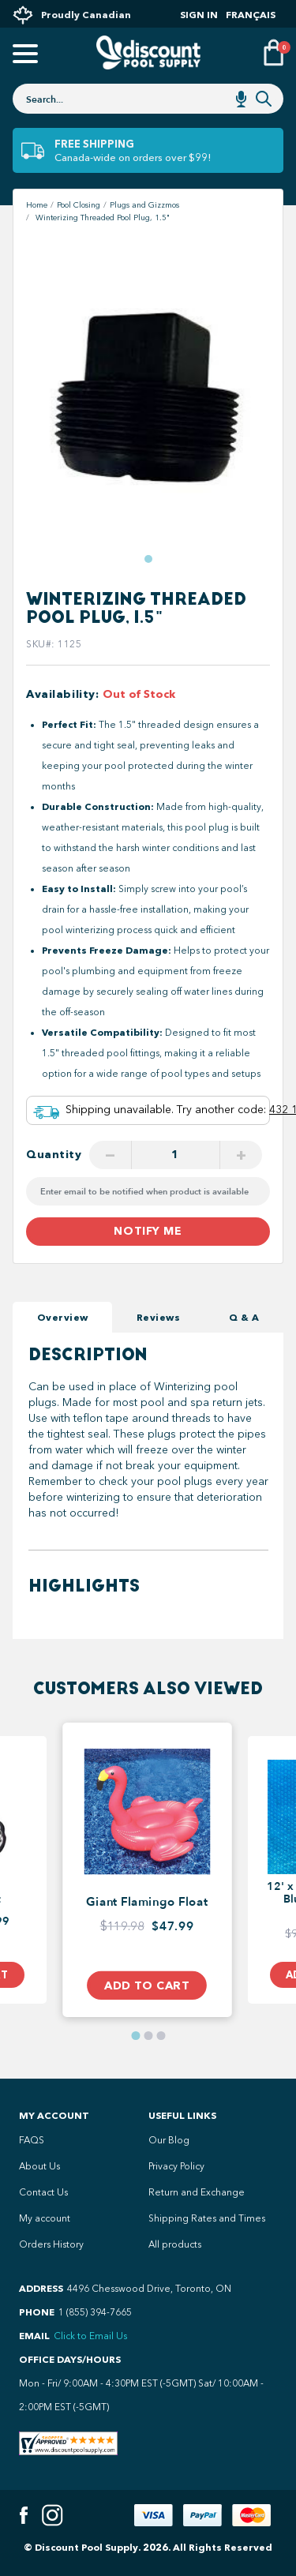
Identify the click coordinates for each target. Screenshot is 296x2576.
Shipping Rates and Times (206, 2218)
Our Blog (168, 2140)
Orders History (51, 2244)
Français (250, 15)
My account (44, 2218)
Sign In (199, 15)
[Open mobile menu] (23, 55)
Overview (62, 1317)
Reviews (159, 1317)
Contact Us (43, 2192)
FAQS (31, 2140)
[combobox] (148, 99)
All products (174, 2244)
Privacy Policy (176, 2166)
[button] (148, 559)
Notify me (148, 1231)
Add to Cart (146, 1985)
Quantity (54, 1154)
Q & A (244, 1317)
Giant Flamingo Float (147, 1902)
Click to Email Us (90, 2336)
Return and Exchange (196, 2192)
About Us (39, 2166)
